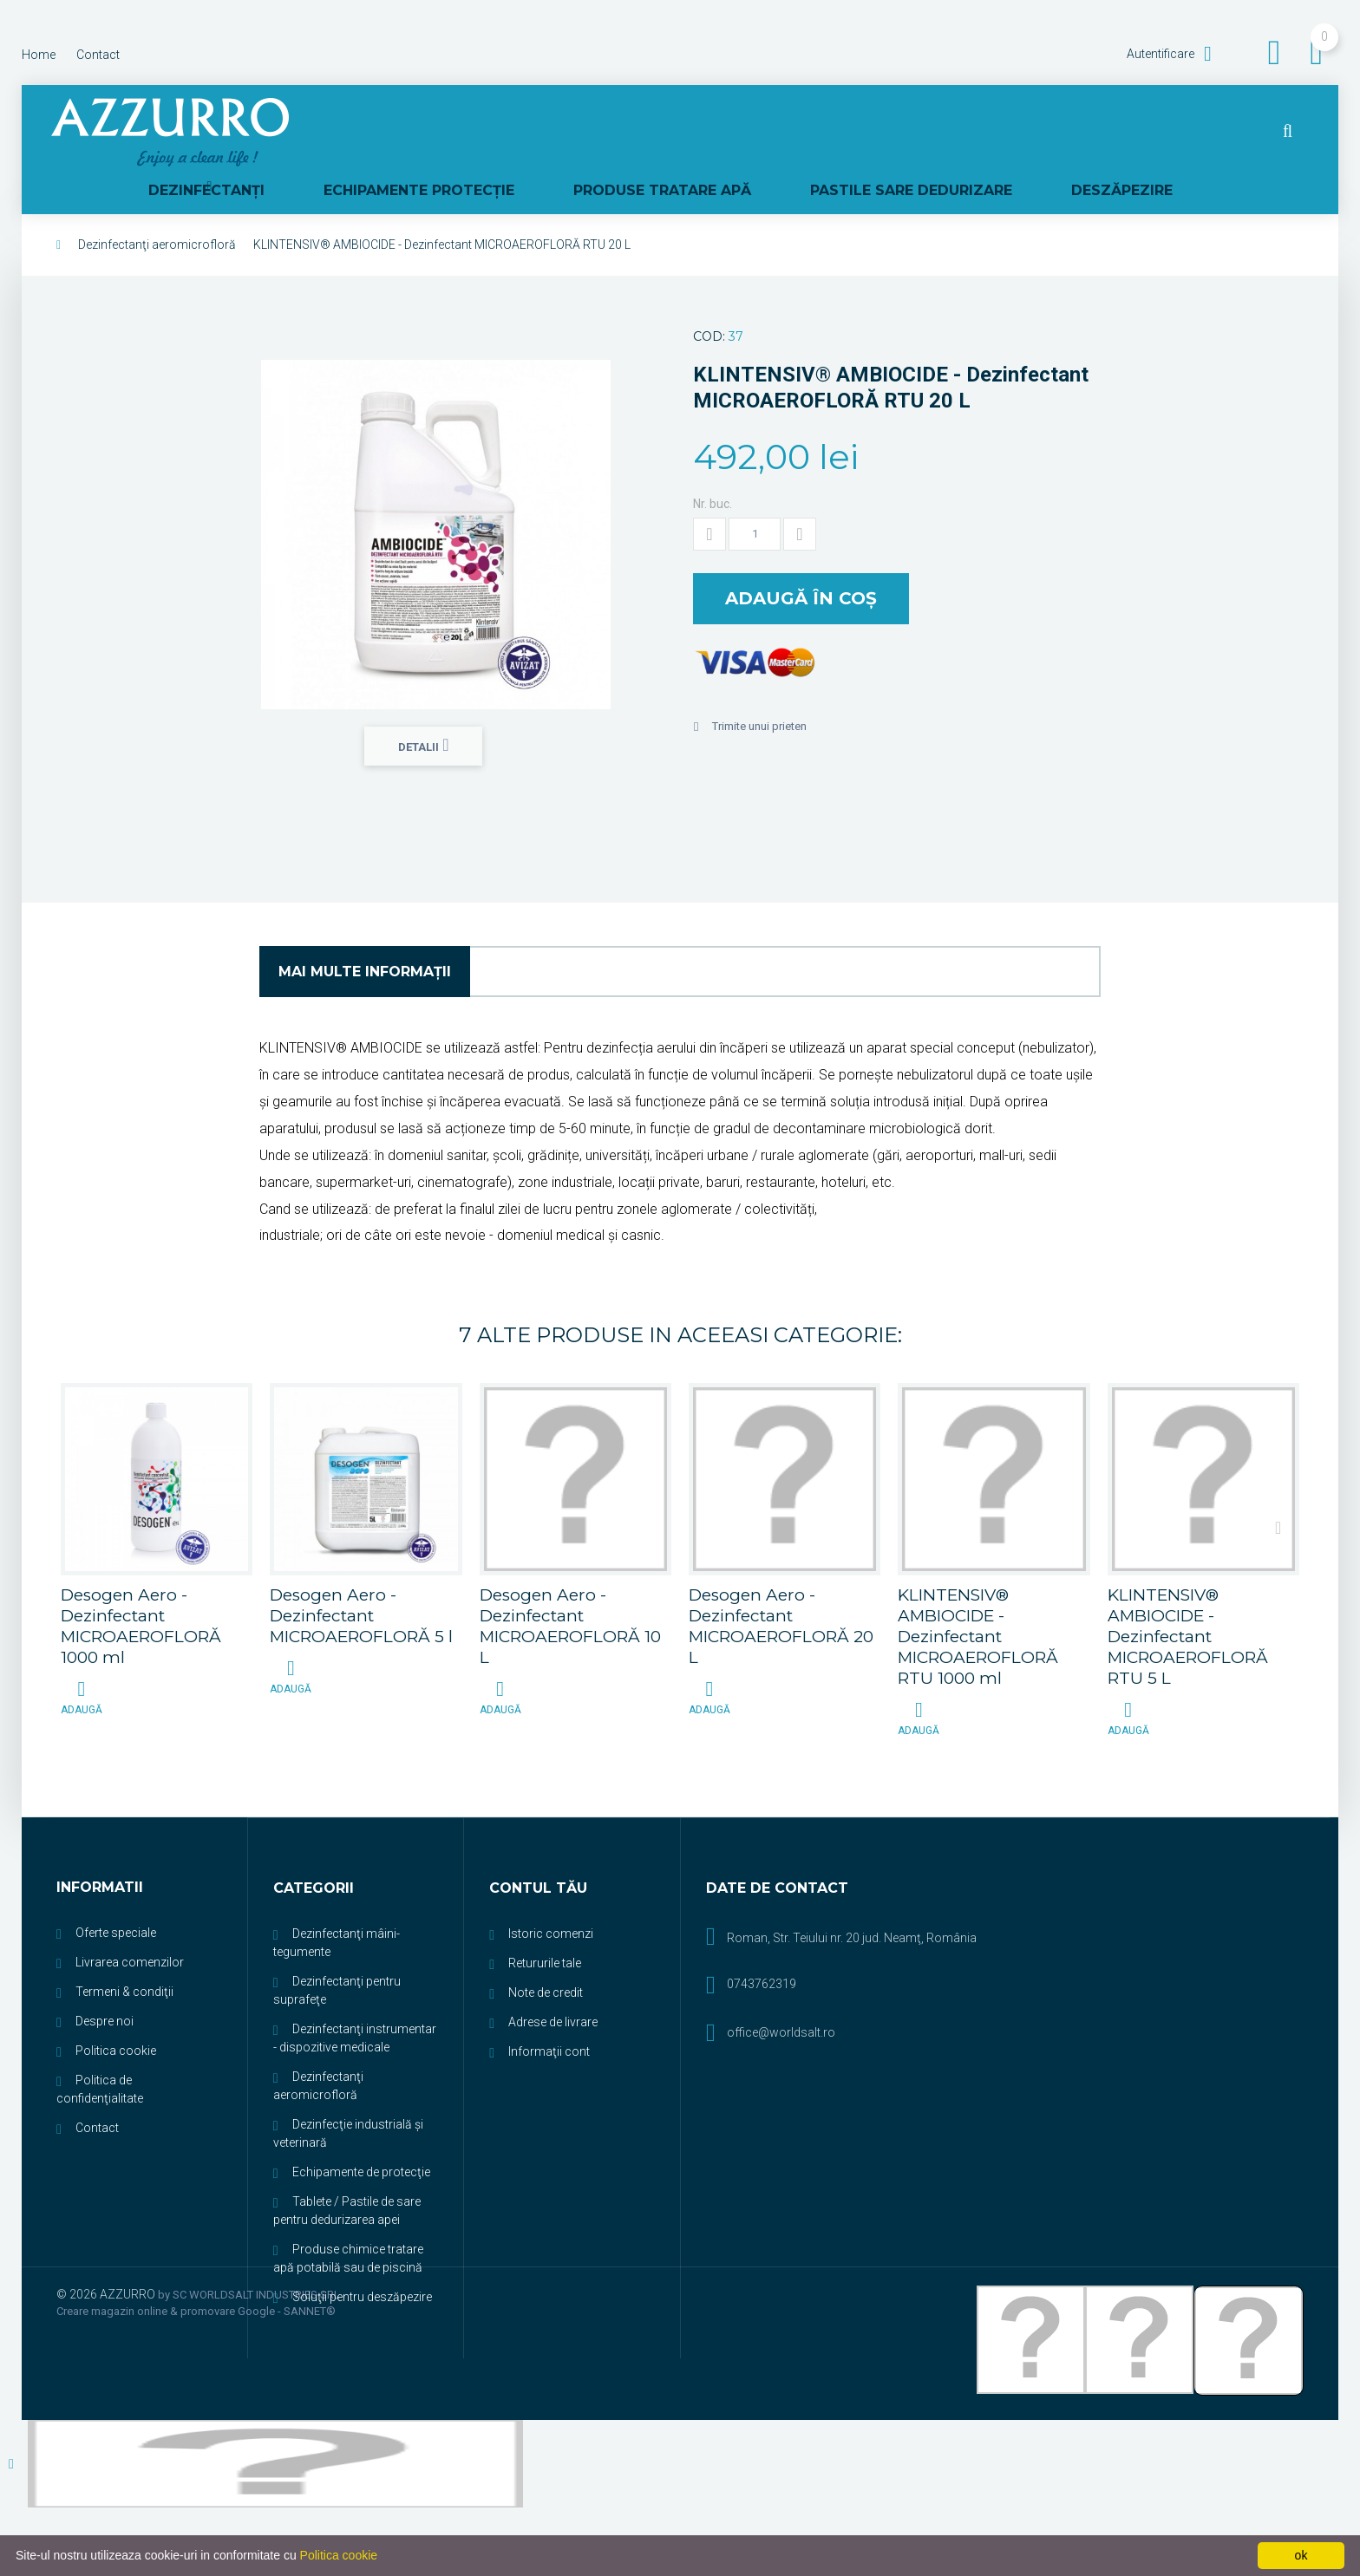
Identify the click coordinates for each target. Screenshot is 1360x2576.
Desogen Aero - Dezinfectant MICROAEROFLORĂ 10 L (570, 1592)
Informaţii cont (549, 2018)
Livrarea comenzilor (129, 1928)
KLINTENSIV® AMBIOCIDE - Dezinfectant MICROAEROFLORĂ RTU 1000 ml (978, 1602)
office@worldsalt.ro (781, 1998)
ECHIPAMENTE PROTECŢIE (582, 132)
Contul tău (538, 1855)
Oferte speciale (115, 1899)
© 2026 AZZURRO (107, 2260)
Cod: (709, 302)
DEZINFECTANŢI (401, 132)
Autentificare (1162, 54)
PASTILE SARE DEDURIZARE (1013, 132)
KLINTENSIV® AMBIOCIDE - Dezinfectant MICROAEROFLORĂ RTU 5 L (1188, 1602)
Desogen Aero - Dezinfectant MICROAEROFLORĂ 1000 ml (141, 1592)
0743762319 (761, 1950)
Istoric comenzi (550, 1900)
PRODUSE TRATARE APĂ (795, 132)
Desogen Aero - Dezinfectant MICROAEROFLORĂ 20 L (781, 1592)
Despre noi (104, 1987)
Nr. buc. (712, 471)
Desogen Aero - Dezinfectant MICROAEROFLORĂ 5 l (361, 1582)
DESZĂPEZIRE (1192, 132)
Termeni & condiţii (124, 1958)
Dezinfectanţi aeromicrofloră (157, 211)
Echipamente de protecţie (361, 2138)
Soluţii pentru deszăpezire (362, 2263)
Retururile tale (544, 1929)
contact (98, 55)
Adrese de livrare (553, 1988)
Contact (97, 2094)
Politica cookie (115, 2017)
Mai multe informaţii (364, 937)
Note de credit (545, 1959)
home (39, 55)
